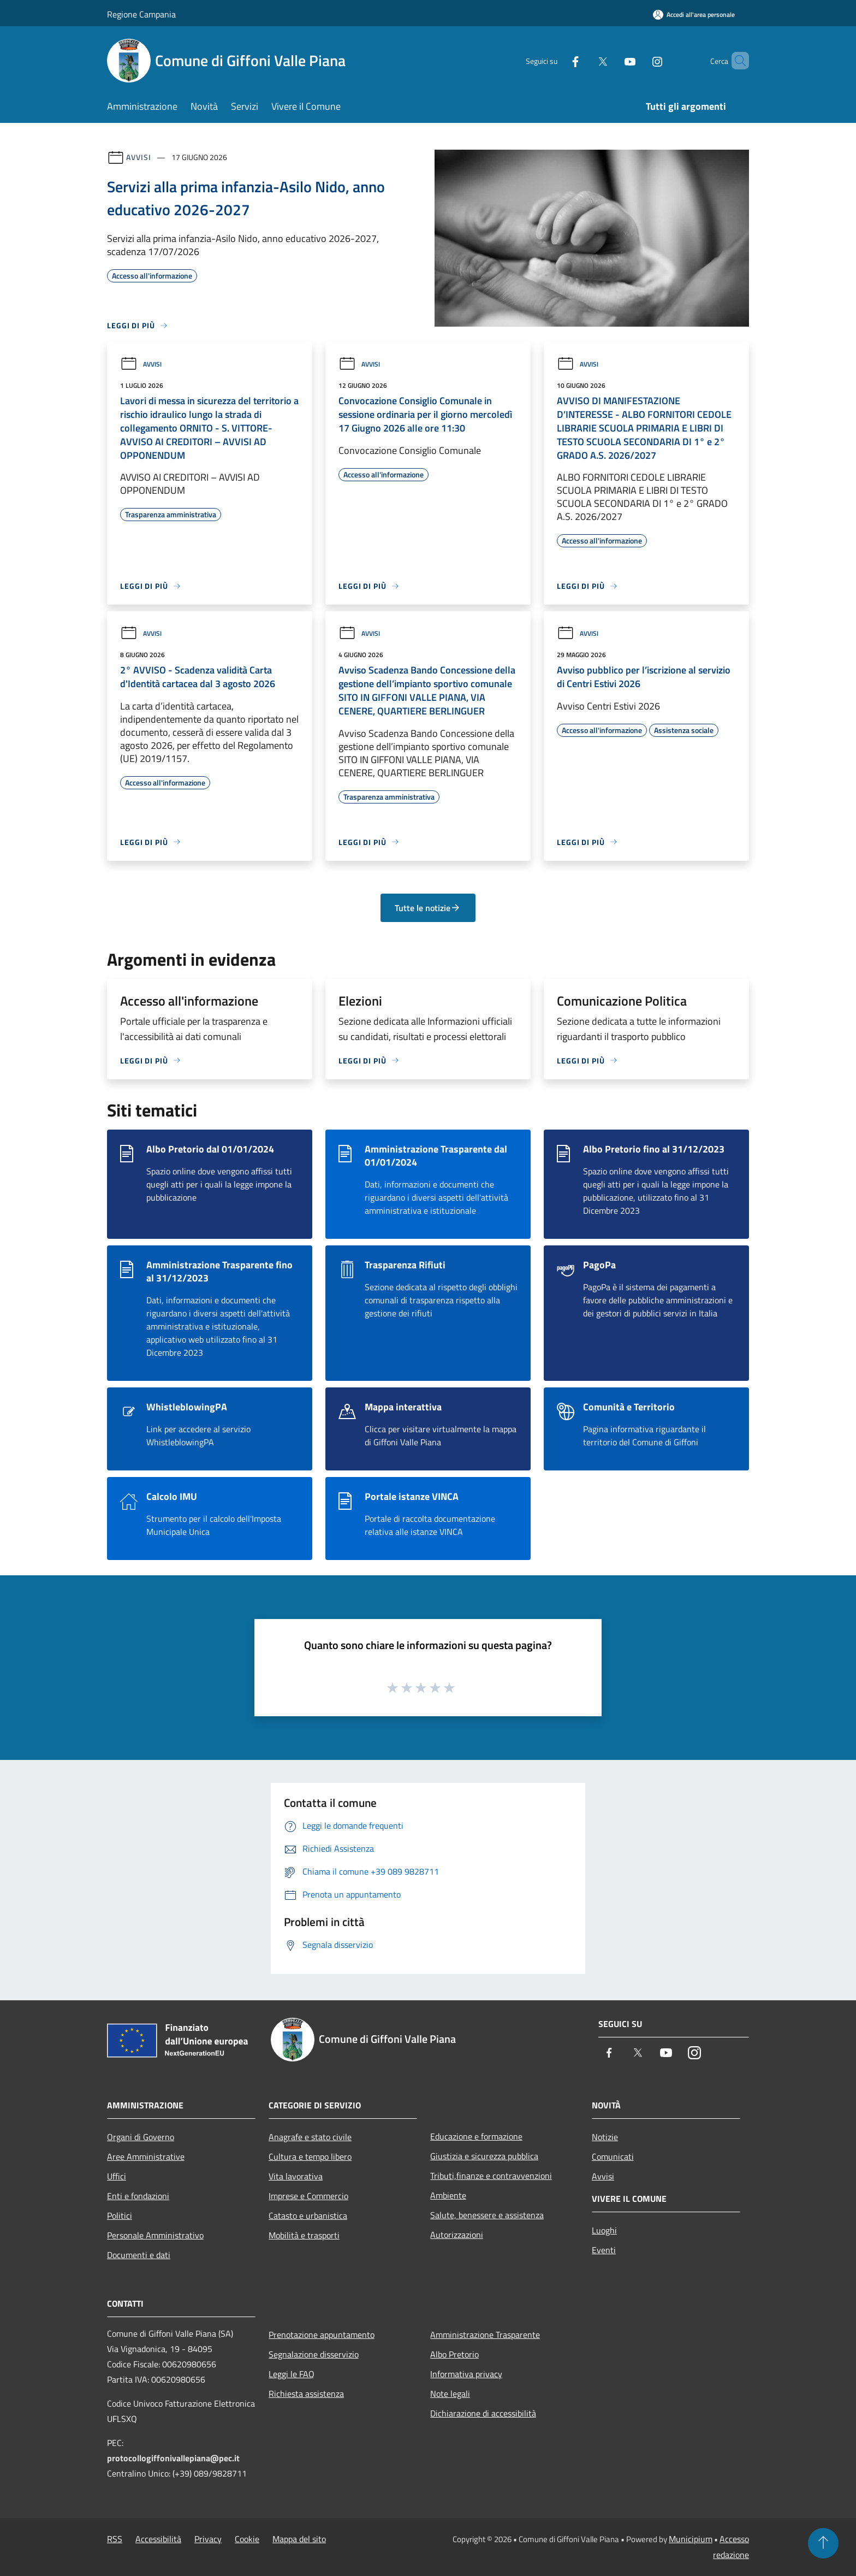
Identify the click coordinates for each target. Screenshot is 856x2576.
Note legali (450, 2393)
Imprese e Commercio (308, 2195)
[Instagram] (639, 60)
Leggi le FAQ (291, 2373)
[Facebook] (557, 60)
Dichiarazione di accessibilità (483, 2413)
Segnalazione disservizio (314, 2354)
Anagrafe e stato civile (310, 2136)
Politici (119, 2215)
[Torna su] (823, 2543)
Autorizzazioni (456, 2234)
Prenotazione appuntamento (321, 2334)
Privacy (208, 2538)
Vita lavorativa (296, 2176)
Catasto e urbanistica (308, 2215)
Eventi (604, 2249)
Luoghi (604, 2230)
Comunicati (613, 2156)
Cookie (247, 2538)
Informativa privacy (466, 2373)
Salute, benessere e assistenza (487, 2214)
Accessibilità (158, 2538)
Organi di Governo (140, 2136)
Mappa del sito (299, 2538)
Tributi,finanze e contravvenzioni (491, 2175)
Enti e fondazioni (138, 2195)
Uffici (116, 2176)
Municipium (690, 2538)
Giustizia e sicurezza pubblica (484, 2156)
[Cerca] (736, 61)
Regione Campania (141, 14)
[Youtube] (611, 60)
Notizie (605, 2136)
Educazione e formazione (476, 2136)
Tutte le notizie (428, 907)
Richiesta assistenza (306, 2393)
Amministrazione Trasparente (485, 2334)
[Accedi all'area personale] (694, 14)
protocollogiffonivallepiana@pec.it (173, 2458)
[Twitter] (584, 60)
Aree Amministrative (146, 2156)
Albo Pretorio (454, 2354)
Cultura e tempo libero (310, 2156)
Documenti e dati (138, 2254)
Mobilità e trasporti (304, 2235)
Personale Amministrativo (155, 2235)
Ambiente (448, 2195)
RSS (114, 2538)
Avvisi (138, 157)
